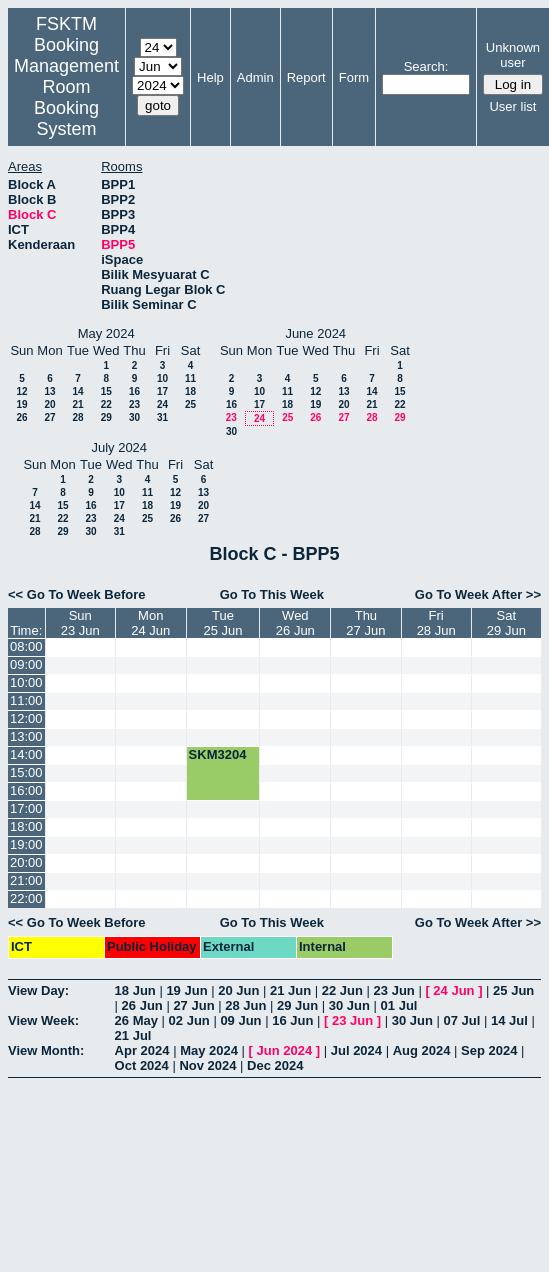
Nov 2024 (207, 1065)
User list (512, 106)
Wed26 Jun (295, 623)
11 (190, 378)
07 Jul (461, 1020)
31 (162, 417)
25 (190, 404)
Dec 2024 (275, 1065)
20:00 (26, 862)
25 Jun (513, 990)
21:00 (26, 880)
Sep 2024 (489, 1050)
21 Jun (290, 990)
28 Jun (245, 1005)
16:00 (26, 790)
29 (106, 417)
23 (134, 404)
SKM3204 (218, 754)
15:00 (26, 772)
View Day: (38, 990)
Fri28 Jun (436, 623)
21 (77, 404)
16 (134, 391)
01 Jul (399, 1005)
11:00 (26, 700)
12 (21, 391)
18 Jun (135, 990)
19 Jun (186, 990)
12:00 (26, 718)
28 (77, 417)
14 (77, 391)
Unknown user (513, 55)
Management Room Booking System (66, 97)
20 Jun (238, 990)
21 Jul (133, 1035)
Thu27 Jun (365, 623)
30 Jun (349, 1005)
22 (106, 404)
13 (49, 391)
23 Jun (394, 990)
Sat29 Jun (506, 623)
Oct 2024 (142, 1065)
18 (190, 391)
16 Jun (292, 1020)
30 (134, 417)
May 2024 (209, 1050)
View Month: (46, 1050)
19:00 (26, 844)
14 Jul (509, 1020)
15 (106, 391)
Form (354, 77)
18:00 (26, 826)
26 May (136, 1020)
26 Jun (142, 1005)
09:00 (26, 664)
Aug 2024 (422, 1050)
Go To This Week (272, 594)
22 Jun (342, 990)
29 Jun (297, 1005)
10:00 (26, 682)
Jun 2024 (285, 1050)
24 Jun (453, 990)
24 (162, 404)
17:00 (26, 808)
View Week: (43, 1020)
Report (306, 77)
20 (49, 404)
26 (21, 417)
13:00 (26, 736)
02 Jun (189, 1020)
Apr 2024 (142, 1050)
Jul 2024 (356, 1050)
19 (21, 404)
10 (162, 378)
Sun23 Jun (80, 623)
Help (210, 77)
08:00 (26, 646)
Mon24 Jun (150, 623)
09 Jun (240, 1020)
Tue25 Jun (223, 623)
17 (162, 391)
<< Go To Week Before (77, 594)
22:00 (26, 898)
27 (49, 417)
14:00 (26, 754)
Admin (255, 77)
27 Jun (193, 1005)
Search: (426, 66)
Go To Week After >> (478, 594)
